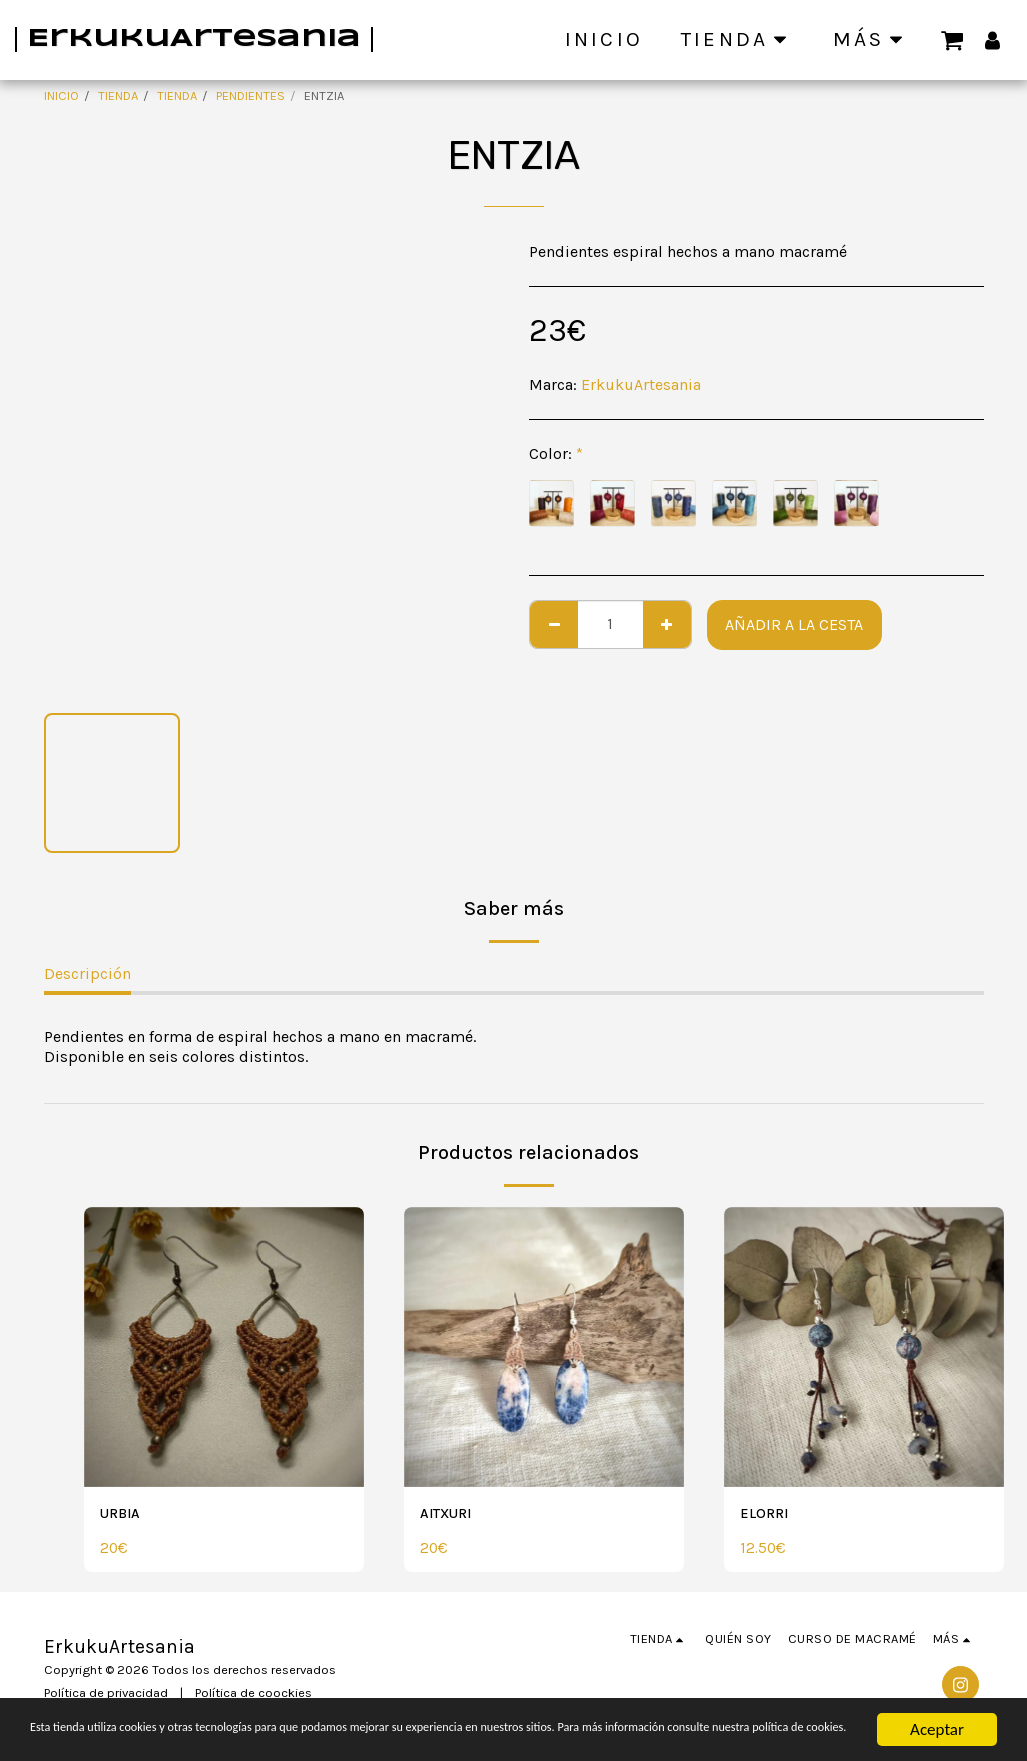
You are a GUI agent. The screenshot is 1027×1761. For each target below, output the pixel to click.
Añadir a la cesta (794, 624)
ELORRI (768, 1514)
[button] (952, 39)
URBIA (123, 1514)
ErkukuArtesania (641, 384)
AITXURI (450, 1514)
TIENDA (118, 95)
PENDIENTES (250, 95)
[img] (224, 1347)
